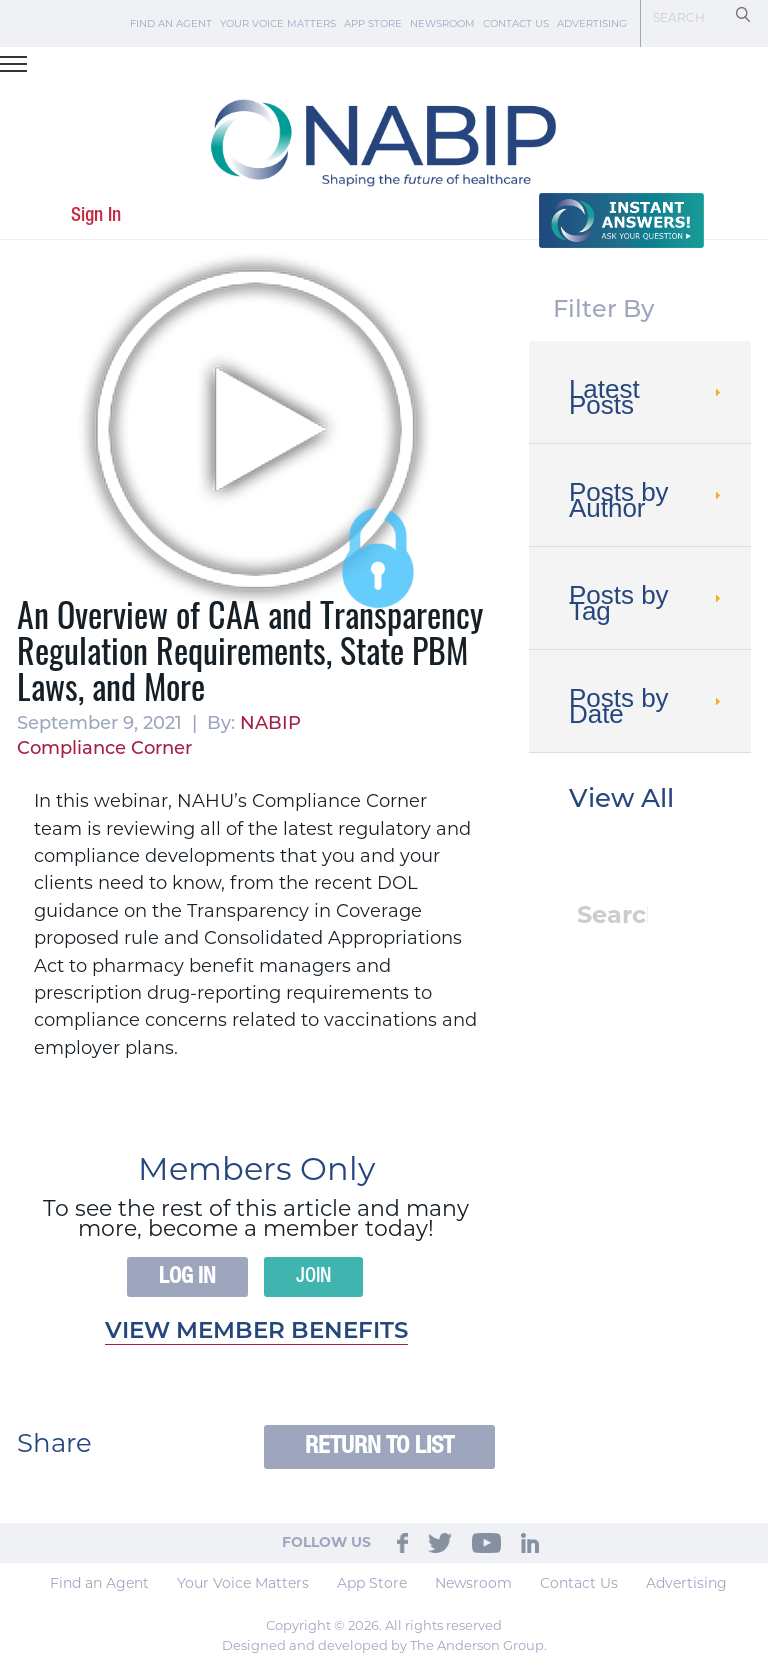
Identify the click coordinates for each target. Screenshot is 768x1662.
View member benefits (256, 1332)
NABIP (270, 724)
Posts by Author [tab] (647, 500)
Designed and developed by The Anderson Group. (384, 1645)
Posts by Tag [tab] (647, 603)
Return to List (379, 1446)
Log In (187, 1277)
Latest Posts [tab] (647, 397)
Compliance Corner (104, 749)
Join (313, 1277)
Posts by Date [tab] (647, 706)
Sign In (96, 215)
